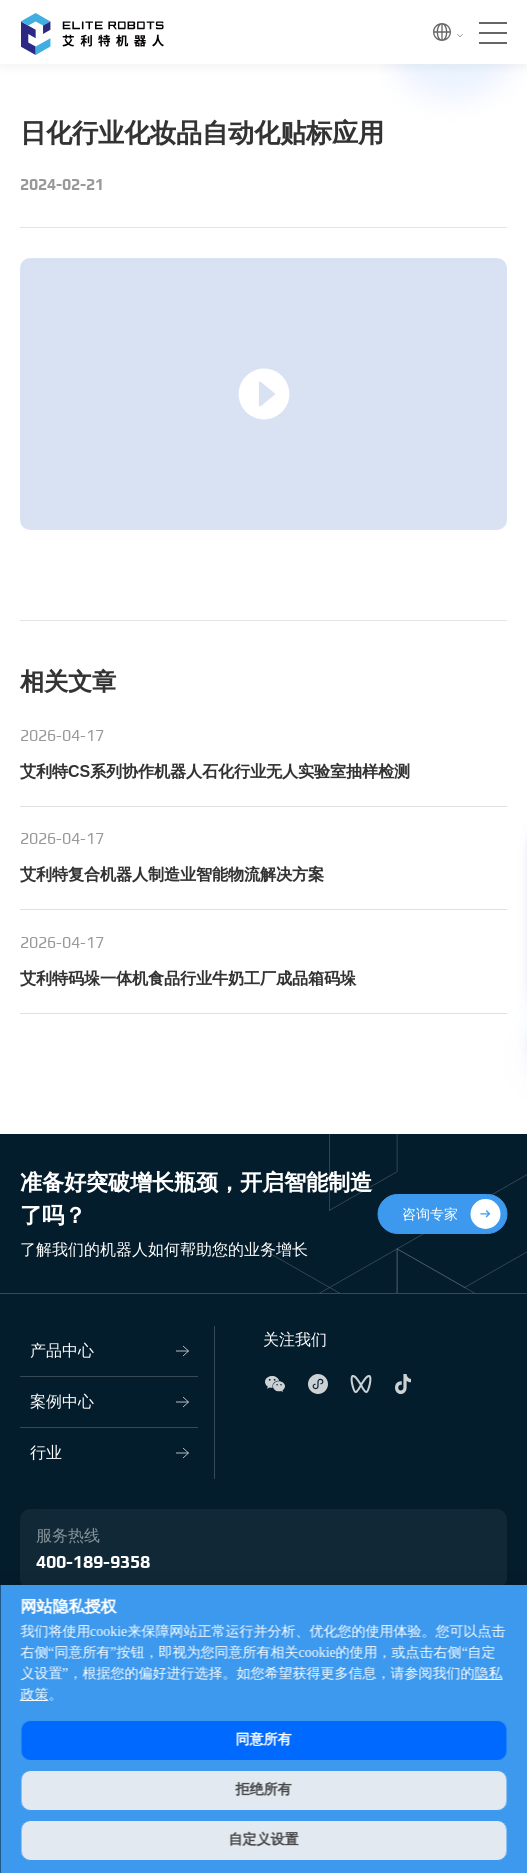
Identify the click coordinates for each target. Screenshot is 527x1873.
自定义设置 (264, 1839)
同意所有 (264, 1739)
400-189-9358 (93, 1563)
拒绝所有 (264, 1789)
